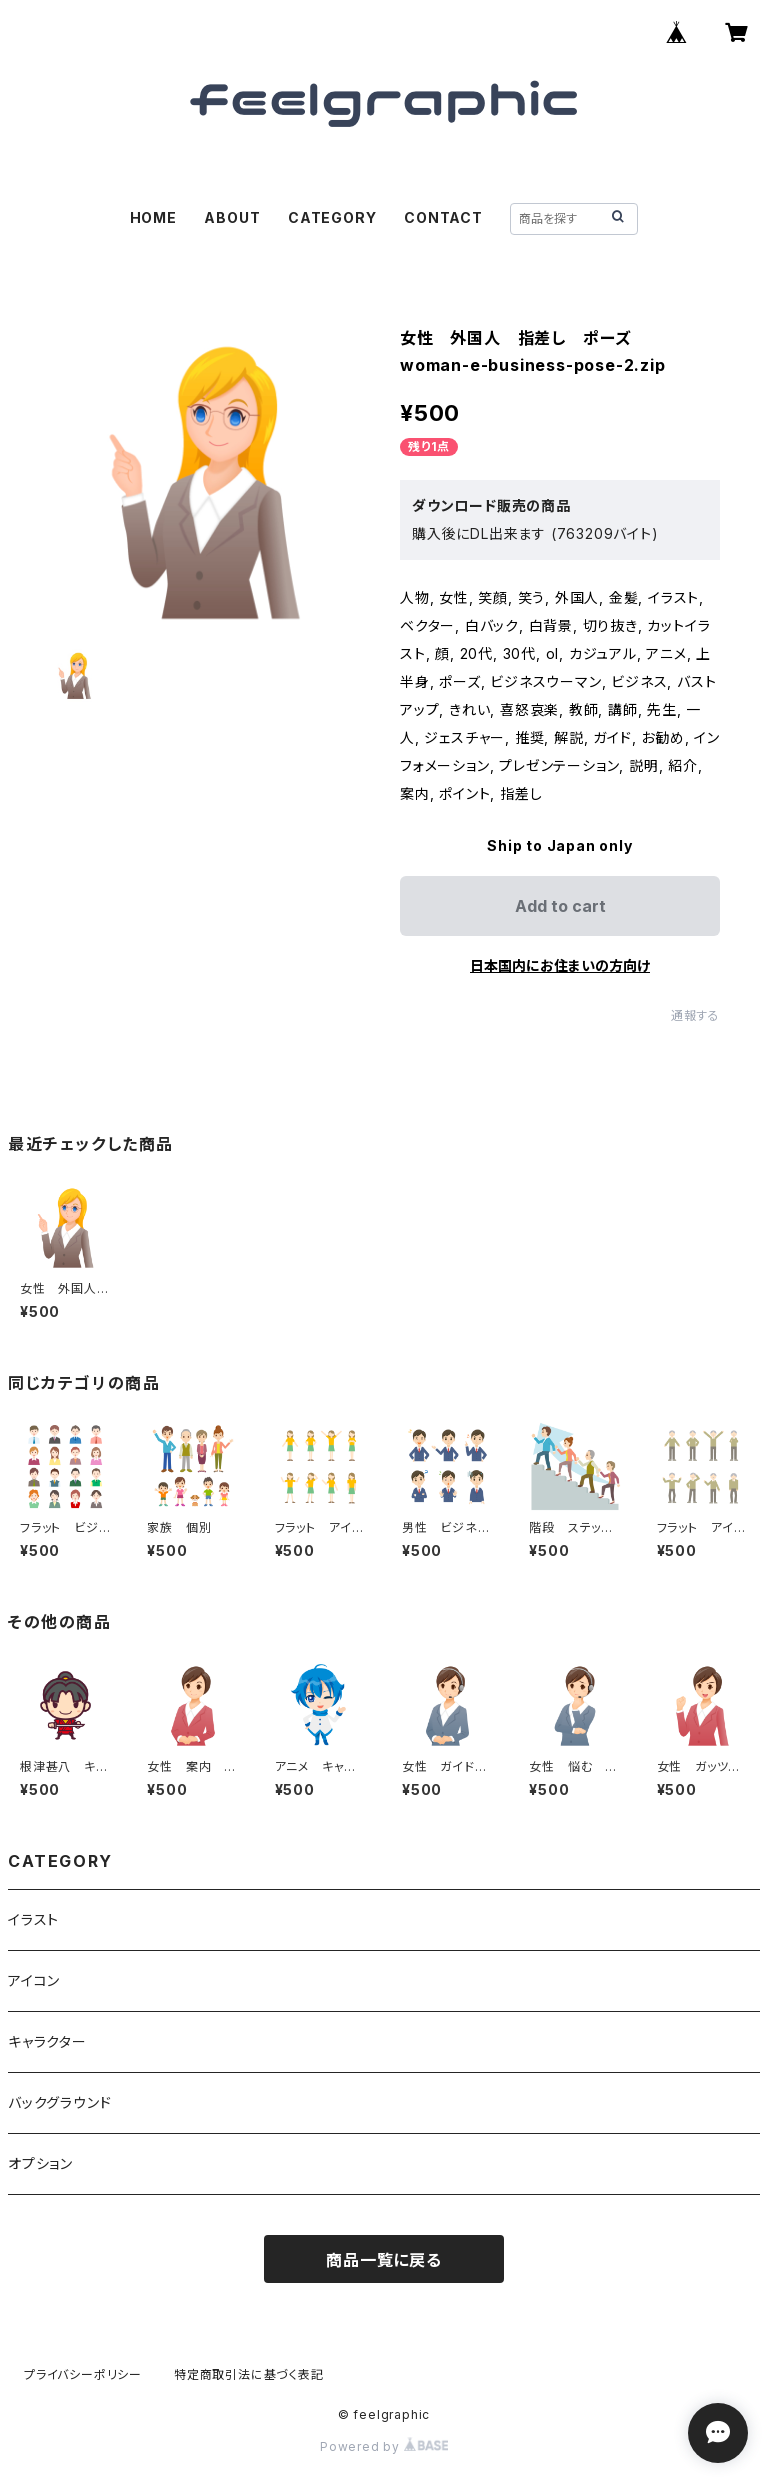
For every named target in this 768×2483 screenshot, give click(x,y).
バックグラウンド (59, 2102)
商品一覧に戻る (384, 2260)
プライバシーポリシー (83, 2374)
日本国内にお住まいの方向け (560, 965)
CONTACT (443, 217)
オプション (40, 2163)
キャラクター (47, 2041)
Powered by (384, 2446)
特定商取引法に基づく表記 (249, 2374)
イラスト (33, 1919)
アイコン (34, 1980)
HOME (153, 217)
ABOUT (232, 217)
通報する (695, 1015)
